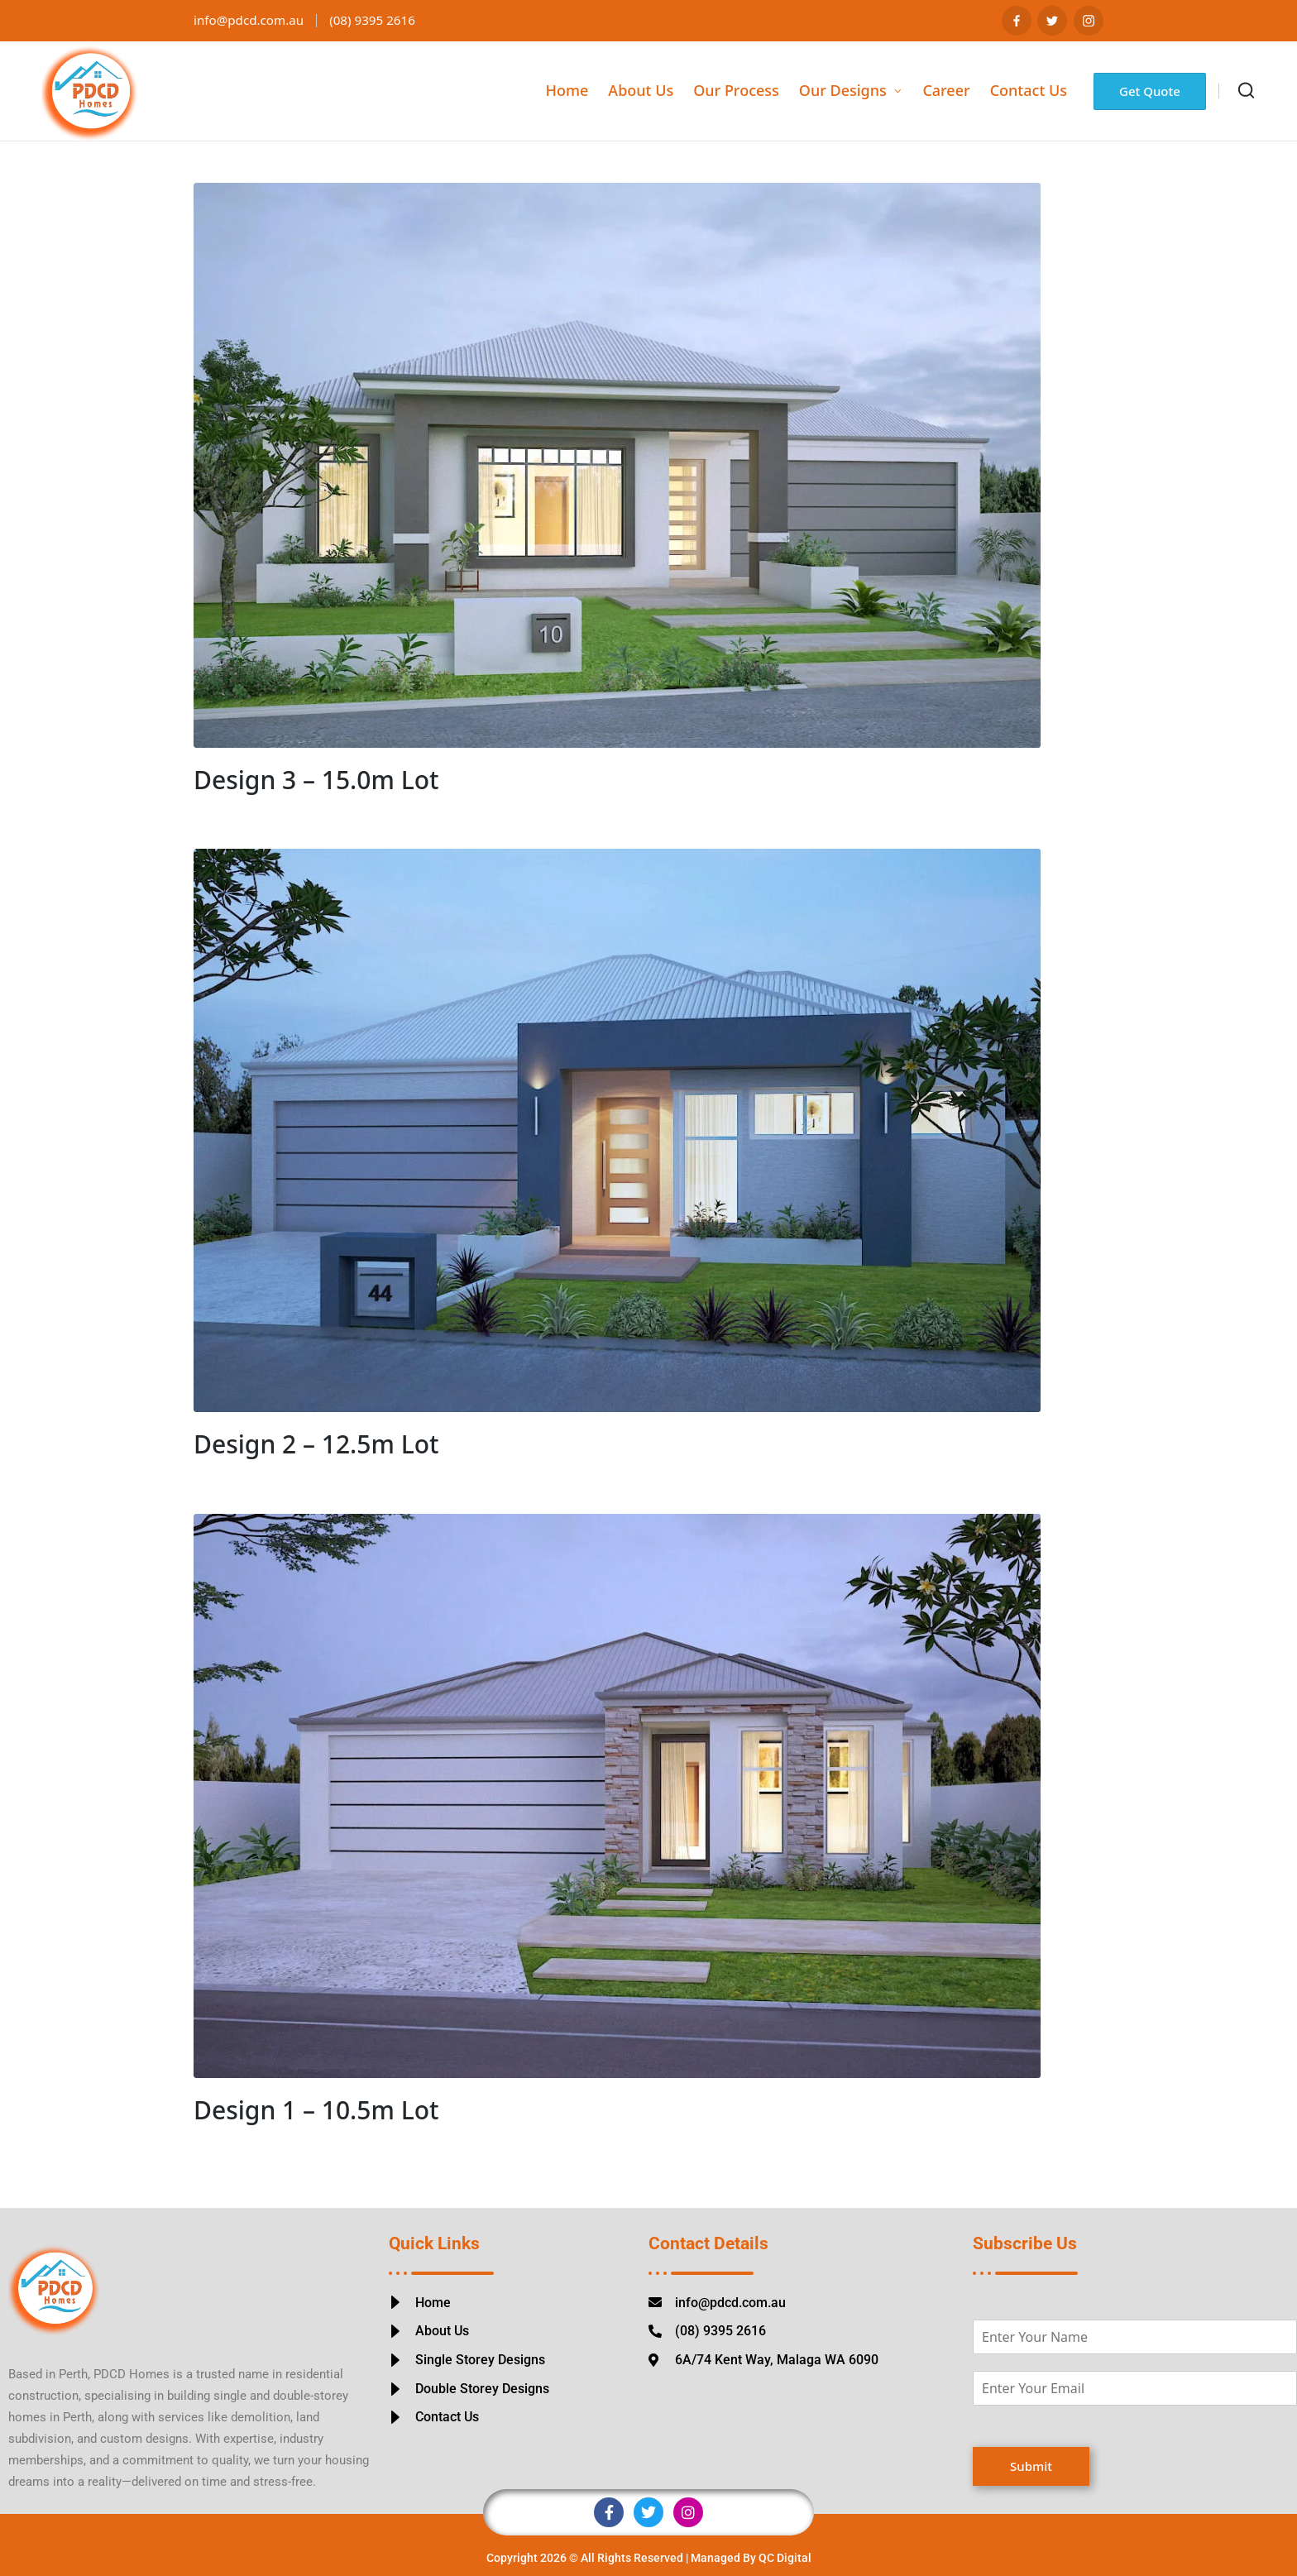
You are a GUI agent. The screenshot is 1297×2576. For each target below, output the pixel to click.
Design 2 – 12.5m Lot (316, 1444)
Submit (1031, 2466)
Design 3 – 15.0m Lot (316, 780)
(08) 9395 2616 (381, 20)
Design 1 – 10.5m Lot (316, 2110)
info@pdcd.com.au (252, 20)
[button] (1150, 91)
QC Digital (785, 2557)
